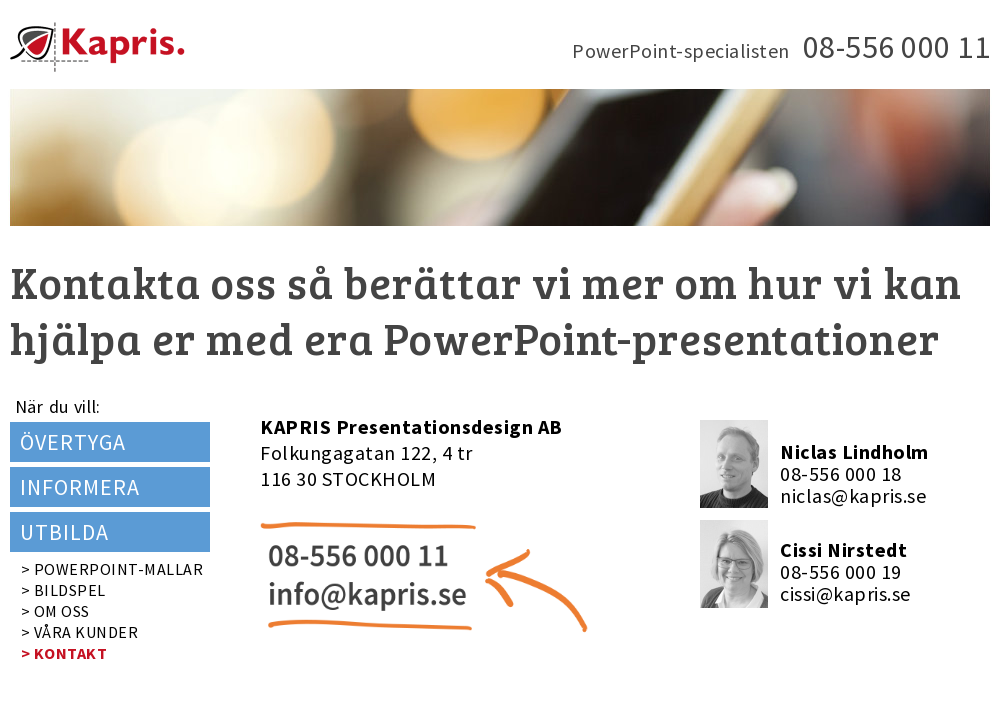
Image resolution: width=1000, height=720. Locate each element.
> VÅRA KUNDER (80, 632)
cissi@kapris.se (845, 593)
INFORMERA (80, 487)
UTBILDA (64, 532)
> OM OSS (55, 611)
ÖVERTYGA (73, 442)
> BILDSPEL (63, 590)
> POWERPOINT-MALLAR (112, 569)
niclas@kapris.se (853, 495)
